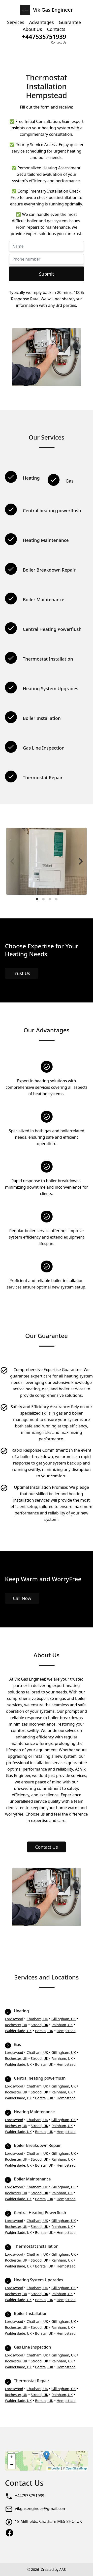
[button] (46, 2456)
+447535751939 (29, 2495)
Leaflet (54, 2468)
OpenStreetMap (76, 2468)
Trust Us (21, 973)
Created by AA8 (53, 2569)
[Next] (80, 861)
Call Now (22, 1598)
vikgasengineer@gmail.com (40, 2508)
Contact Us (46, 1847)
